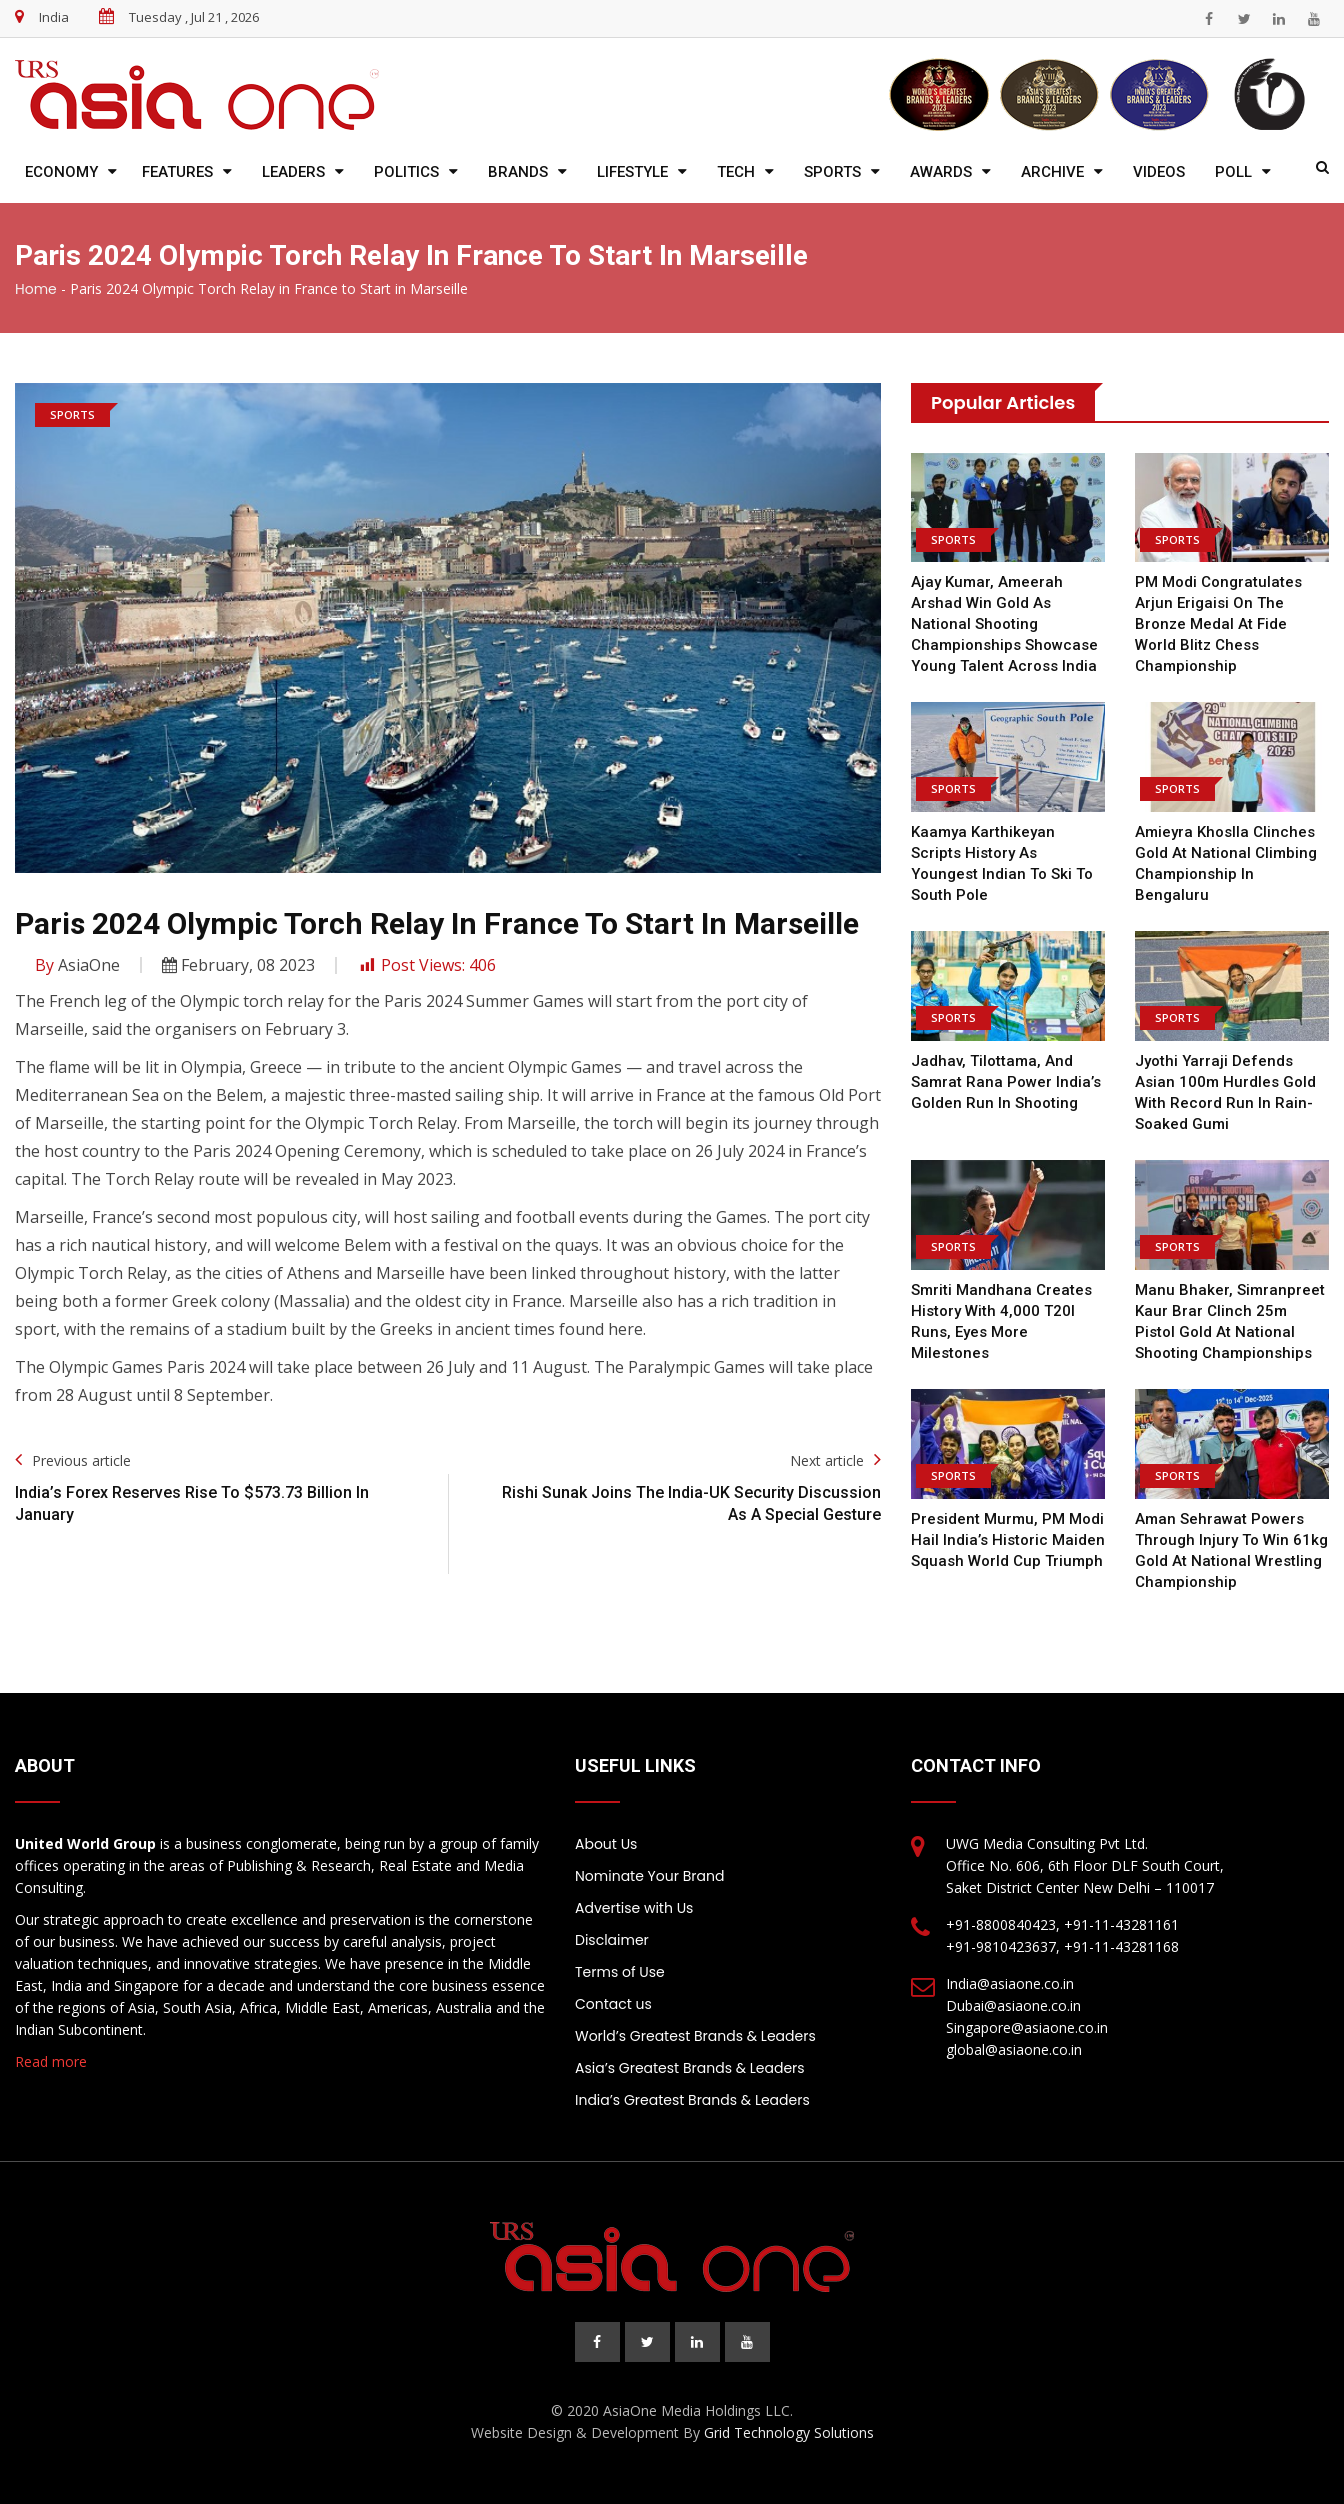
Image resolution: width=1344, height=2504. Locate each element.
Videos (1159, 172)
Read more (51, 2061)
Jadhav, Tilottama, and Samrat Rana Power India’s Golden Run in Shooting (1006, 1082)
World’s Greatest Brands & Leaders (695, 2036)
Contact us (613, 2004)
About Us (606, 1844)
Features (177, 172)
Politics (406, 172)
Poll (1233, 172)
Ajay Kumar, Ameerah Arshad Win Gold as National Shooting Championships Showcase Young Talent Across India (1004, 624)
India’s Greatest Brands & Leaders (692, 2100)
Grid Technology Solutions (789, 2432)
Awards (941, 172)
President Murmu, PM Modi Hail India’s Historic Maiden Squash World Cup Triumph (1008, 1540)
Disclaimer (612, 1940)
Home (36, 289)
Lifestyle (632, 172)
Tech (736, 172)
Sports (832, 172)
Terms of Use (620, 1972)
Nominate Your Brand (649, 1876)
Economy (61, 172)
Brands (518, 172)
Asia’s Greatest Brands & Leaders (690, 2068)
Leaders (293, 172)
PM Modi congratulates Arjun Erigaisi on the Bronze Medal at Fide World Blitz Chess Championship (1218, 624)
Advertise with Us (634, 1908)
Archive (1052, 172)
